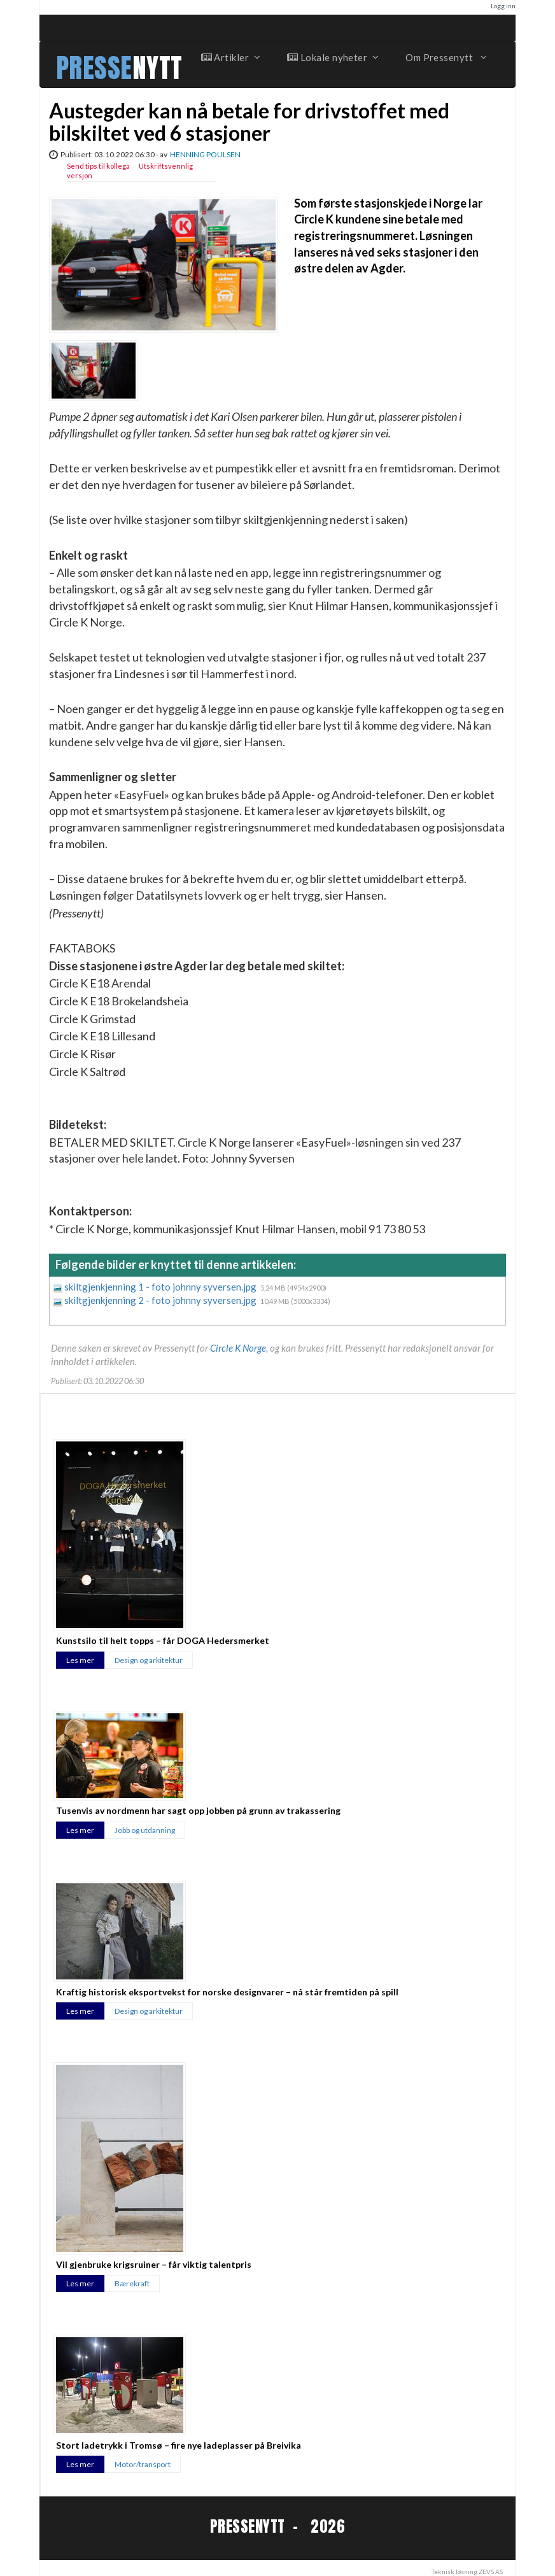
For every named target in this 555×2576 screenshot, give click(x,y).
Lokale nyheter (332, 57)
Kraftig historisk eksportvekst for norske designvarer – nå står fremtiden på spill (227, 1991)
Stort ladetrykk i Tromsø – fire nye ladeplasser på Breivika (178, 2445)
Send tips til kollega (98, 166)
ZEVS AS (491, 2571)
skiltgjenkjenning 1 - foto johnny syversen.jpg (161, 1286)
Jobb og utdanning (145, 1830)
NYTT (157, 68)
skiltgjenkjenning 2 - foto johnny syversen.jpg (161, 1300)
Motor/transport (143, 2464)
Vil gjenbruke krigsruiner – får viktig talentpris (153, 2264)
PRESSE (94, 68)
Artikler (230, 57)
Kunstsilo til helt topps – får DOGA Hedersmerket (162, 1640)
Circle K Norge (238, 1348)
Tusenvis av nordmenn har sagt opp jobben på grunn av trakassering (198, 1810)
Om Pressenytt (445, 57)
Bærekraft (132, 2283)
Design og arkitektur (149, 1660)
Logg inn (503, 6)
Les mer (80, 1660)
